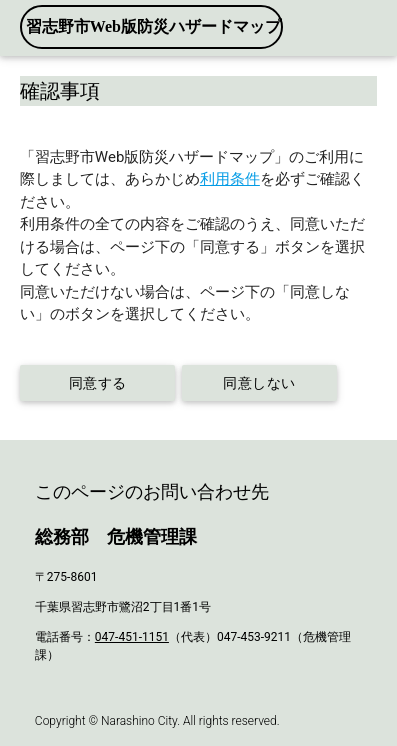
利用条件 (230, 179)
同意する (97, 383)
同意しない (260, 383)
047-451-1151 (132, 637)
